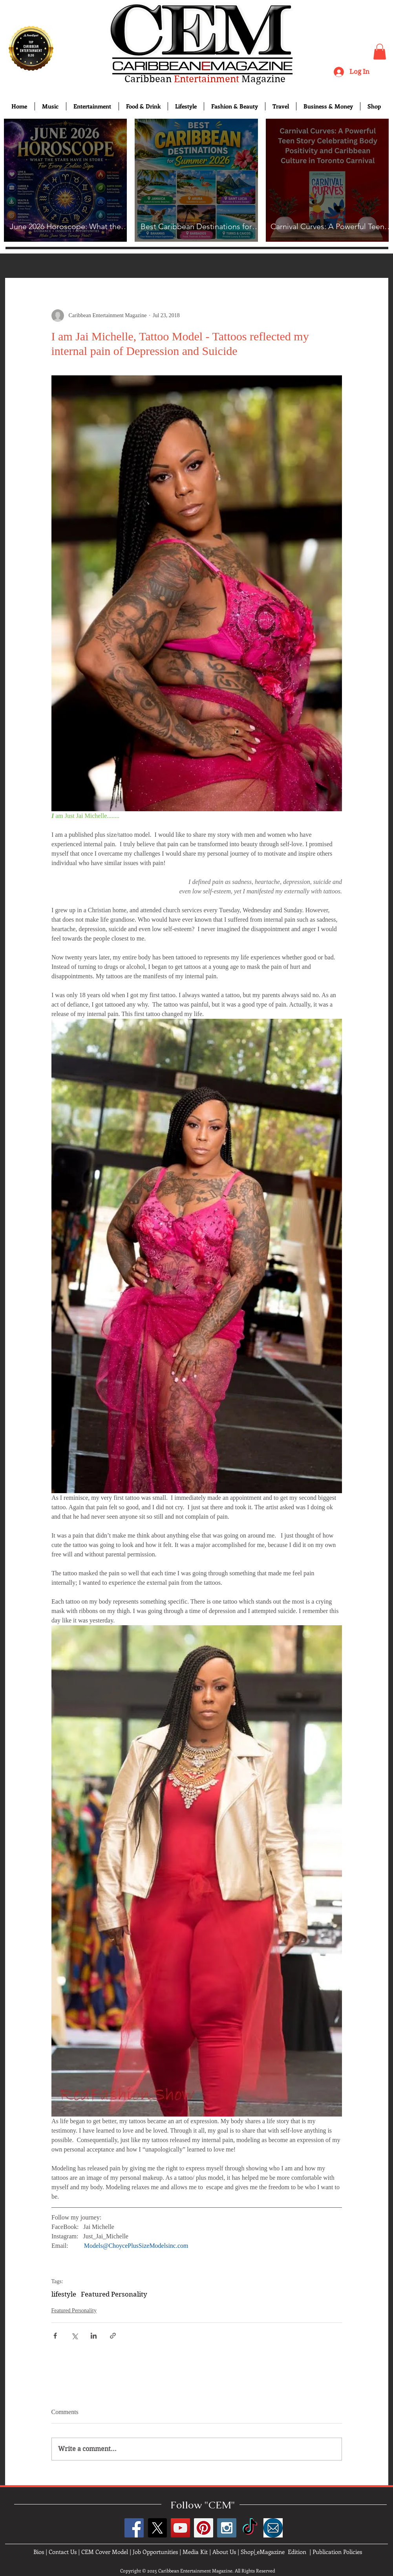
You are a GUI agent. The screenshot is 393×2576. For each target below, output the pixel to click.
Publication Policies (337, 2552)
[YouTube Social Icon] (180, 2527)
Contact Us (63, 2552)
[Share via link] (113, 2335)
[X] (157, 2527)
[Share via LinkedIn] (93, 2335)
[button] (379, 52)
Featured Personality (114, 2294)
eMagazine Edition (281, 2552)
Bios (38, 2552)
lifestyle (63, 2294)
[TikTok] (250, 2527)
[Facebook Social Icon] (134, 2527)
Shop (247, 2552)
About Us (224, 2552)
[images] (273, 2527)
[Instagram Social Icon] (226, 2527)
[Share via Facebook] (55, 2335)
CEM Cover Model (104, 2552)
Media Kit (195, 2552)
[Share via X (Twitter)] (74, 2335)
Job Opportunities (155, 2552)
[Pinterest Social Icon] (203, 2527)
